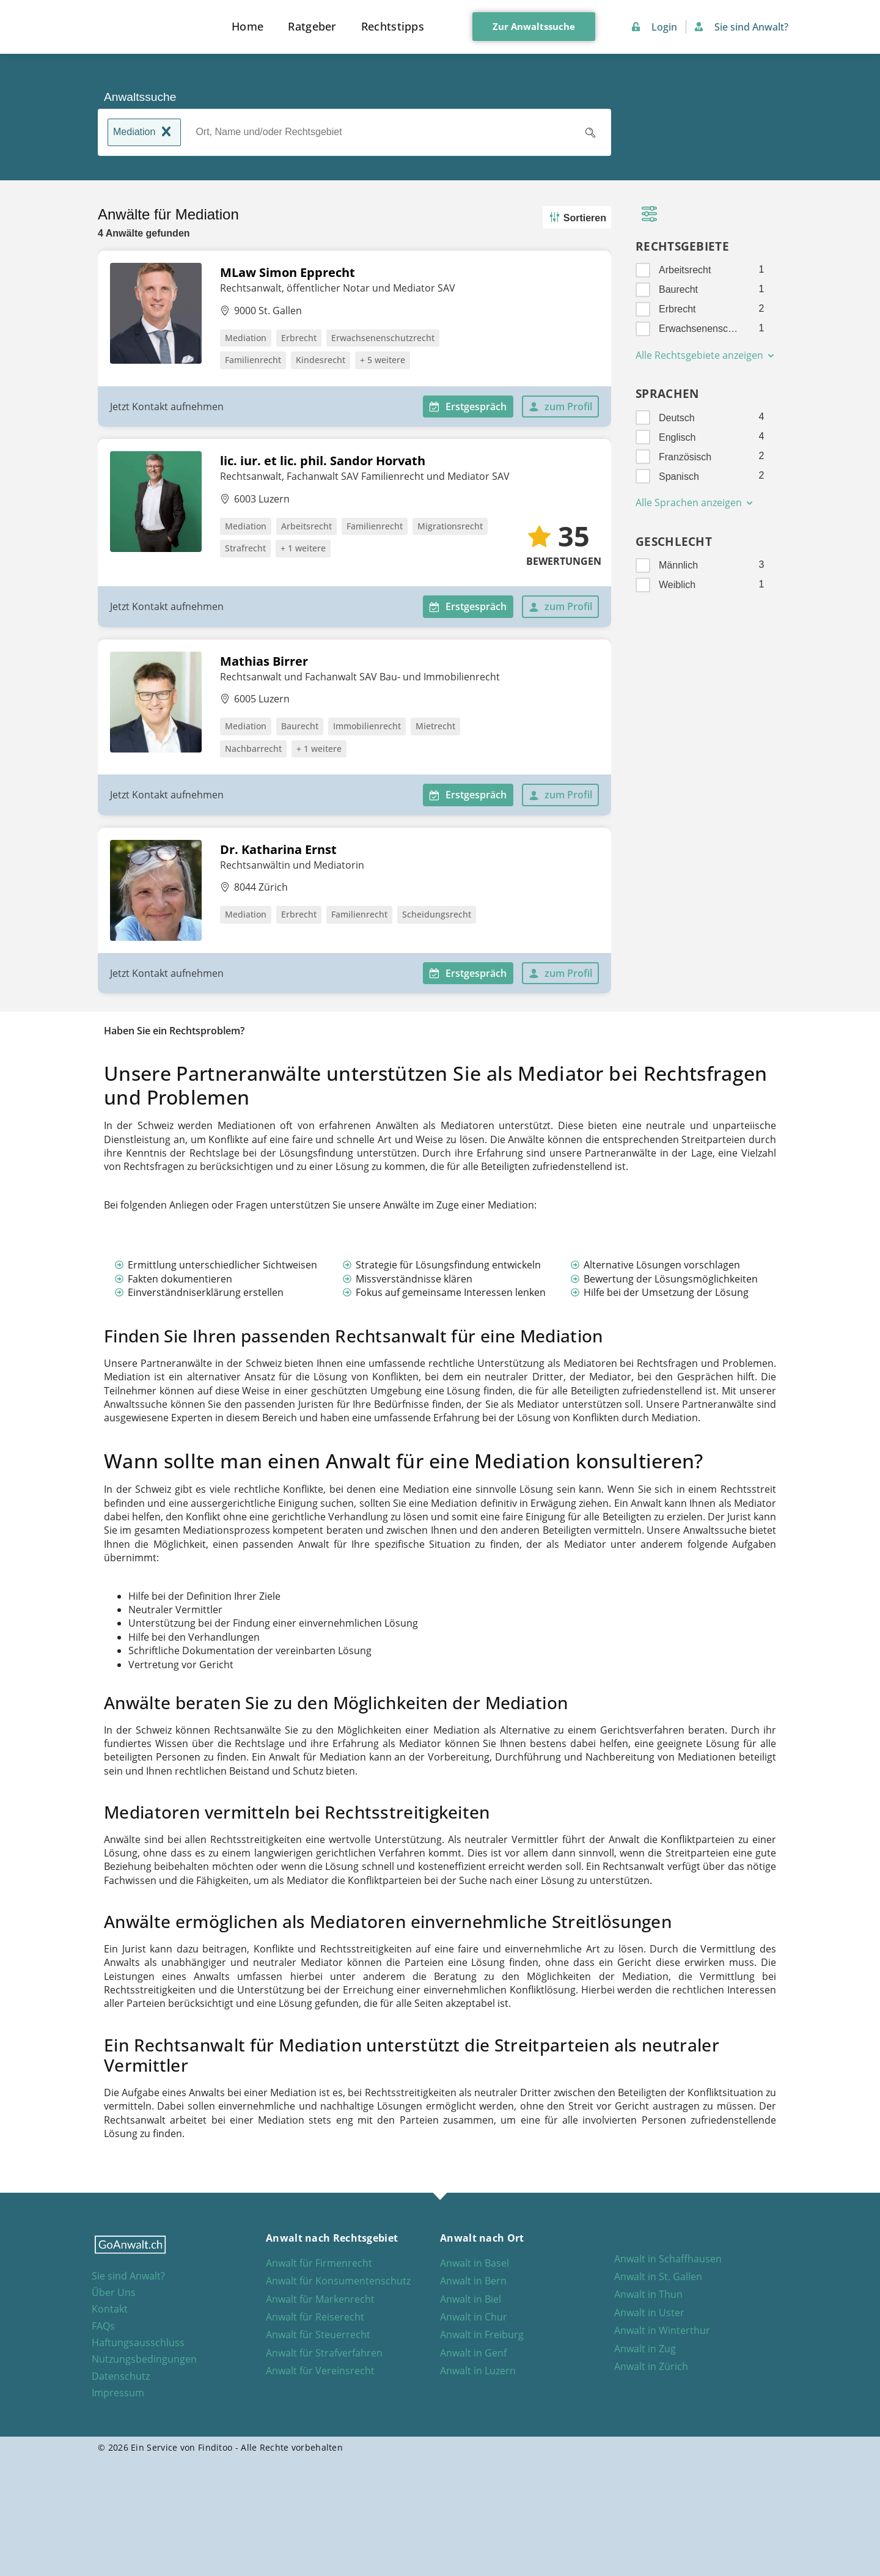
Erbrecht (677, 309)
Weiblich (677, 585)
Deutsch (677, 418)
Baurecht (678, 289)
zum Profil (560, 406)
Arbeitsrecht (685, 270)
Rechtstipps (392, 26)
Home (247, 26)
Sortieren (576, 217)
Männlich (678, 565)
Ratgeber (312, 26)
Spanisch (679, 476)
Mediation (144, 133)
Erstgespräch (468, 406)
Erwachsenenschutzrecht (701, 328)
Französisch (685, 457)
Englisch (677, 437)
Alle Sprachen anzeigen (695, 502)
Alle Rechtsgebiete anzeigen (706, 355)
